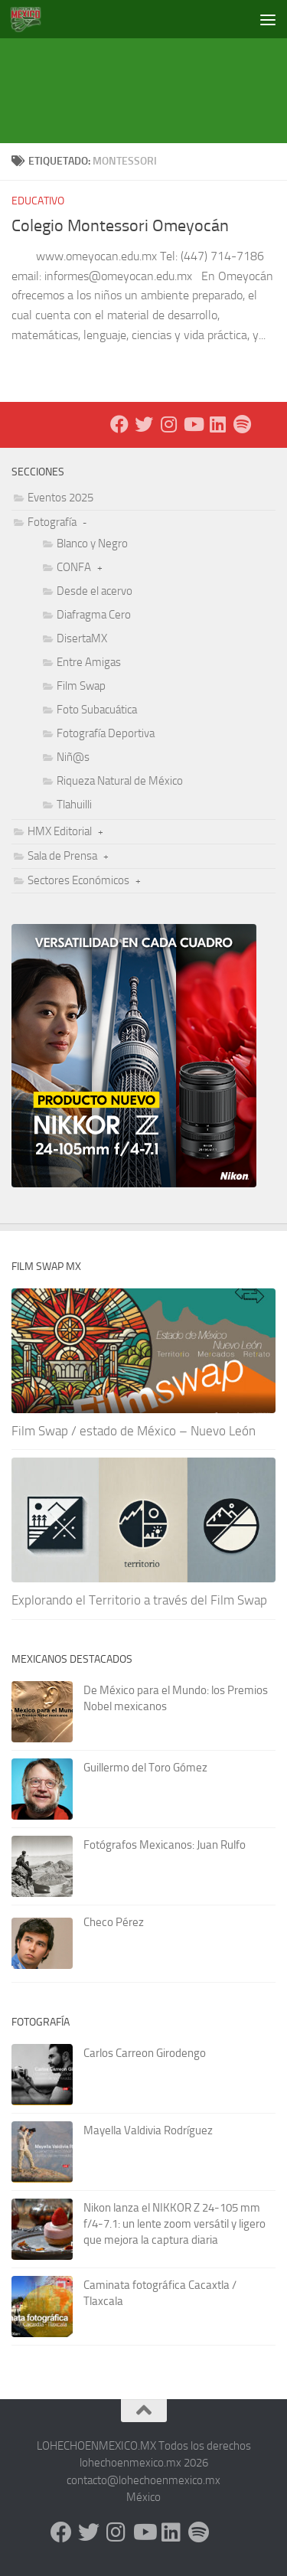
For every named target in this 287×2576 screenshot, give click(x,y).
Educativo (37, 200)
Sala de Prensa (62, 856)
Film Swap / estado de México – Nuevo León (133, 1430)
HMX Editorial (60, 831)
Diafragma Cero (94, 615)
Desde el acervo (94, 591)
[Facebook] (119, 424)
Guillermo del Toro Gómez (145, 1767)
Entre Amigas (89, 662)
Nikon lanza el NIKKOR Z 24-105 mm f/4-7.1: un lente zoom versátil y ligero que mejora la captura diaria (174, 2224)
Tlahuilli (74, 804)
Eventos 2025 (60, 497)
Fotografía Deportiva (106, 733)
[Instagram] (168, 424)
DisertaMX (82, 638)
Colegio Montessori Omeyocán (120, 226)
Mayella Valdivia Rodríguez (148, 2130)
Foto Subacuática (97, 710)
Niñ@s (73, 757)
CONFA (74, 567)
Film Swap (81, 686)
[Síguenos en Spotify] (242, 424)
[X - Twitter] (144, 424)
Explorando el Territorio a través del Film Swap (139, 1600)
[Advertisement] (149, 73)
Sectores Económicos (78, 880)
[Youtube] (193, 424)
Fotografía (52, 522)
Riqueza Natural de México (120, 781)
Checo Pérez (113, 1922)
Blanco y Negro (92, 543)
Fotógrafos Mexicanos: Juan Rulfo (164, 1845)
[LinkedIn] (217, 424)
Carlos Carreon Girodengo (144, 2053)
